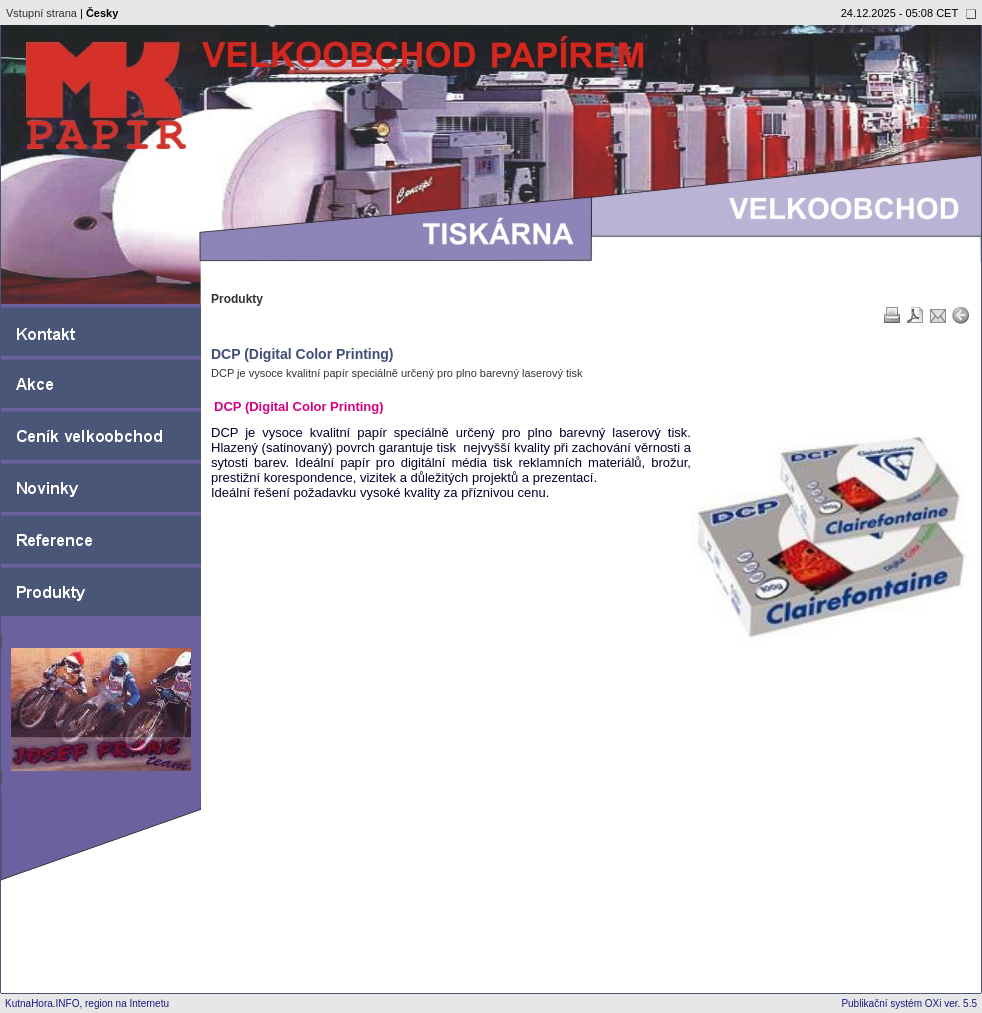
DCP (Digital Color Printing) (302, 354)
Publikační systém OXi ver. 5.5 (909, 1003)
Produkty (237, 299)
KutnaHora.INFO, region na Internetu (87, 1003)
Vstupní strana (41, 13)
